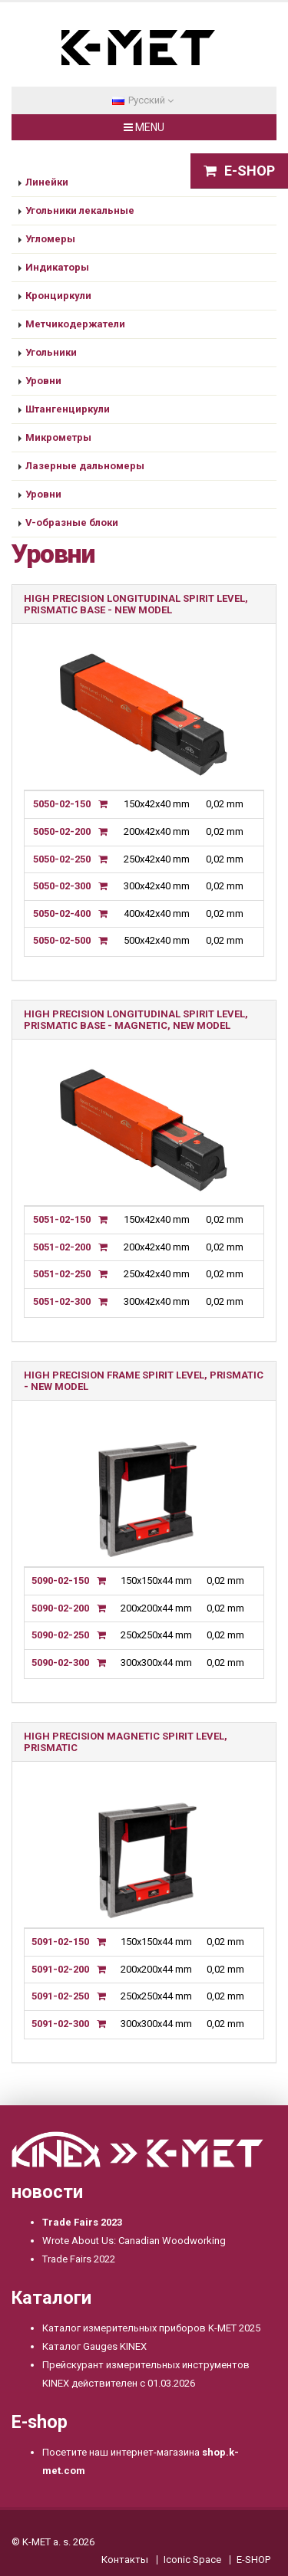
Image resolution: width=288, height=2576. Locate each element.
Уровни (43, 380)
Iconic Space (192, 2559)
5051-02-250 (62, 1274)
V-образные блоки (71, 522)
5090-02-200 (60, 1608)
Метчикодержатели (75, 324)
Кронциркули (58, 295)
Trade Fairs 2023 (82, 2222)
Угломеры (50, 239)
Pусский (143, 100)
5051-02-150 (62, 1219)
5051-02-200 (62, 1247)
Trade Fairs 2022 (78, 2259)
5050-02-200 (62, 831)
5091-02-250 (60, 1996)
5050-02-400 (62, 913)
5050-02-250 (62, 859)
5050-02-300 (62, 886)
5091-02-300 (60, 2023)
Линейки (46, 182)
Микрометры (58, 437)
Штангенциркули (67, 409)
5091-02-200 (60, 1969)
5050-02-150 (62, 804)
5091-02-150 (60, 1941)
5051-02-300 (62, 1301)
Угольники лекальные (79, 210)
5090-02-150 (60, 1580)
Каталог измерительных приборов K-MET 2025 (151, 2328)
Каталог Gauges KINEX (94, 2346)
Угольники (51, 352)
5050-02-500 (62, 940)
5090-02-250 (60, 1635)
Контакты (124, 2559)
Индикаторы (57, 267)
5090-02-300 (60, 1662)
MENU (144, 127)
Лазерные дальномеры (84, 466)
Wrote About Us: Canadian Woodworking (134, 2240)
